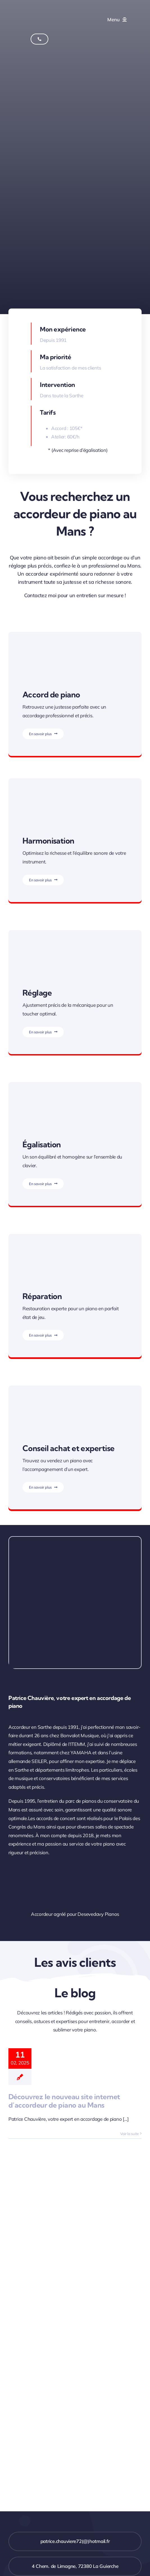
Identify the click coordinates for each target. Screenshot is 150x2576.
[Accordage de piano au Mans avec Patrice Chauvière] (44, 8)
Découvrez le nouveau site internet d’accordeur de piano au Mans (64, 2100)
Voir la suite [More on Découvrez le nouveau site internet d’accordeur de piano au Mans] (129, 2133)
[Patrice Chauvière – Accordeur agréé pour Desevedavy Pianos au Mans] (120, 1865)
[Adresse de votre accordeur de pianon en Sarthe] (75, 2566)
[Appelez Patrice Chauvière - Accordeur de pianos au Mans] (39, 39)
